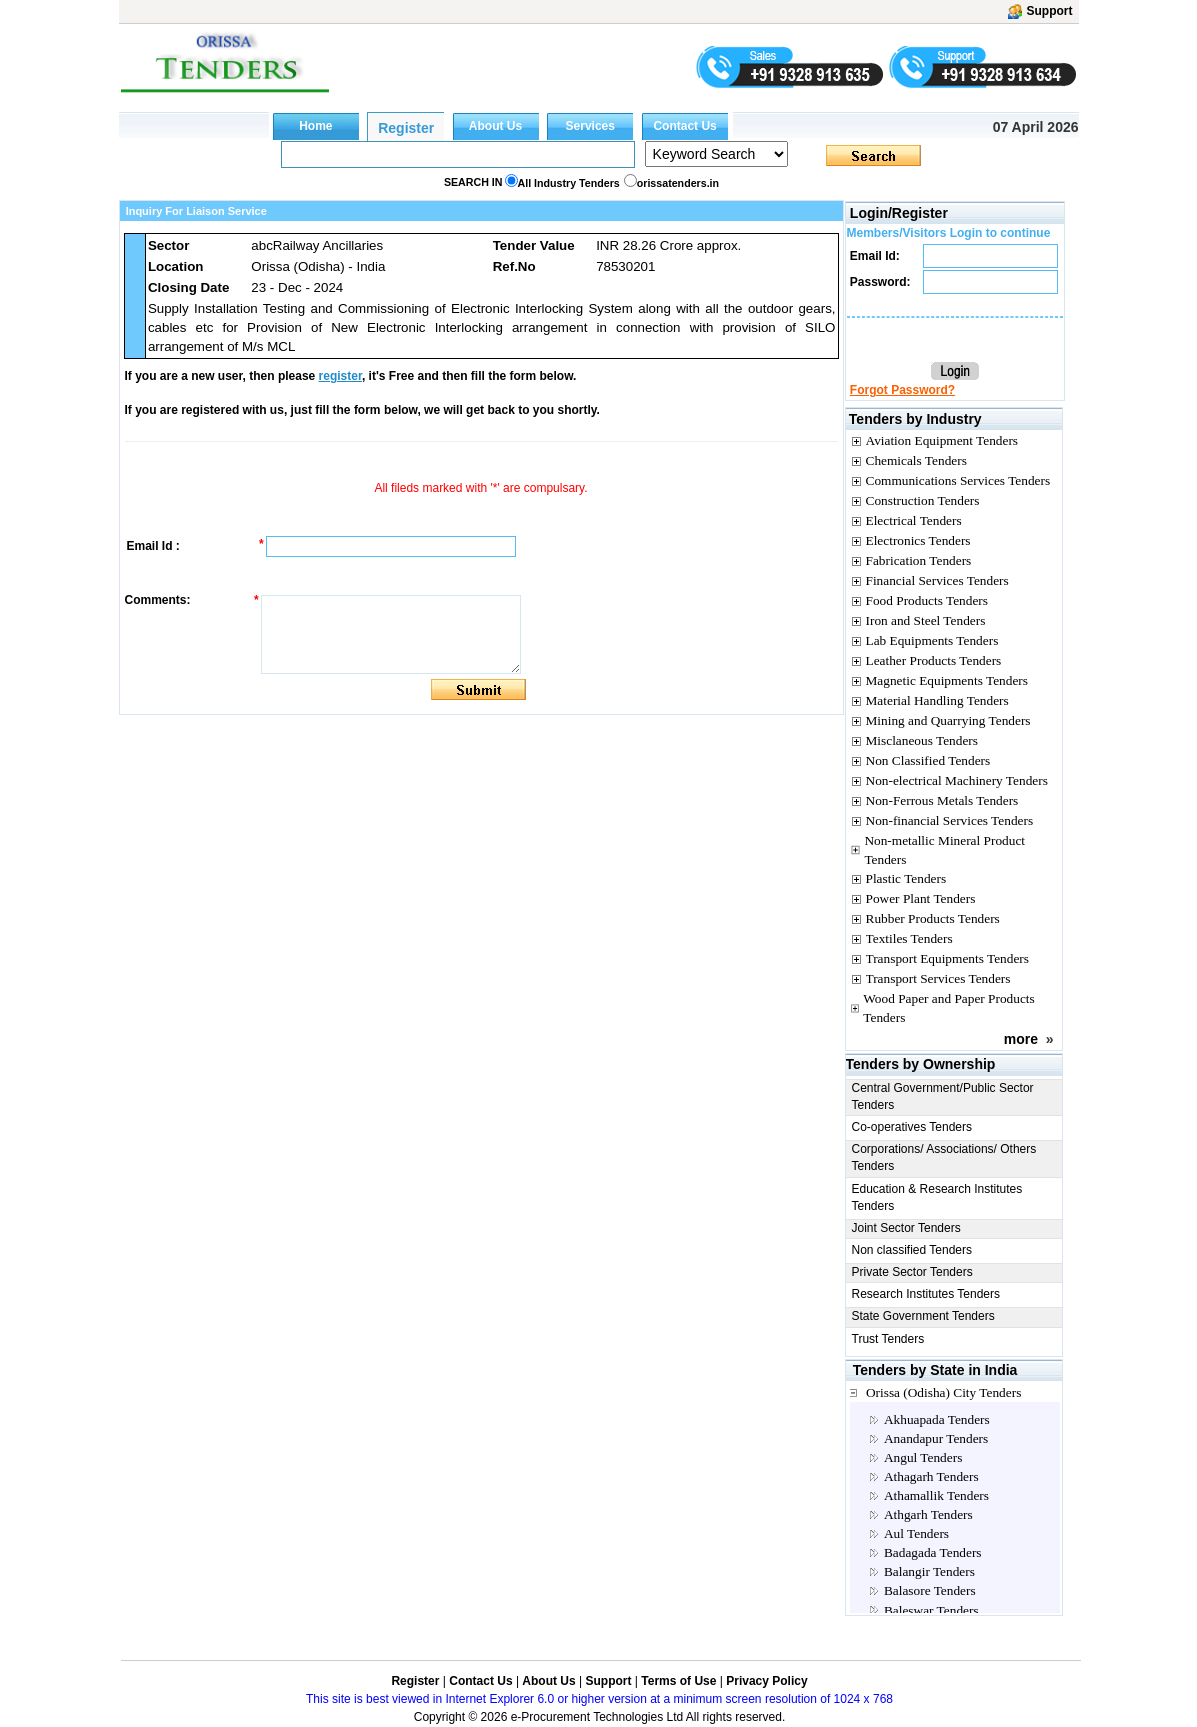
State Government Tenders (923, 1316)
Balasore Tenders (930, 1590)
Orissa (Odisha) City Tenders (943, 1392)
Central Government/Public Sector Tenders (943, 1096)
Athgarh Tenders (928, 1514)
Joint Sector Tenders (906, 1228)
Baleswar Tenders (931, 1610)
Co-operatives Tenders (912, 1127)
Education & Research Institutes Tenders (937, 1197)
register (340, 376)
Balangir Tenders (929, 1571)
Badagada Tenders (933, 1552)
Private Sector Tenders (912, 1272)
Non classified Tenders (912, 1250)
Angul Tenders (923, 1457)
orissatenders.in (678, 183)
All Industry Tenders (569, 183)
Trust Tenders (888, 1339)
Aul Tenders (916, 1533)
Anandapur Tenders (936, 1438)
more (1021, 1039)
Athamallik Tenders (936, 1495)
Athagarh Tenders (931, 1476)
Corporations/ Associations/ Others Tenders (944, 1157)
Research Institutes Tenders (926, 1294)
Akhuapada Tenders (937, 1419)
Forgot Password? (902, 390)
